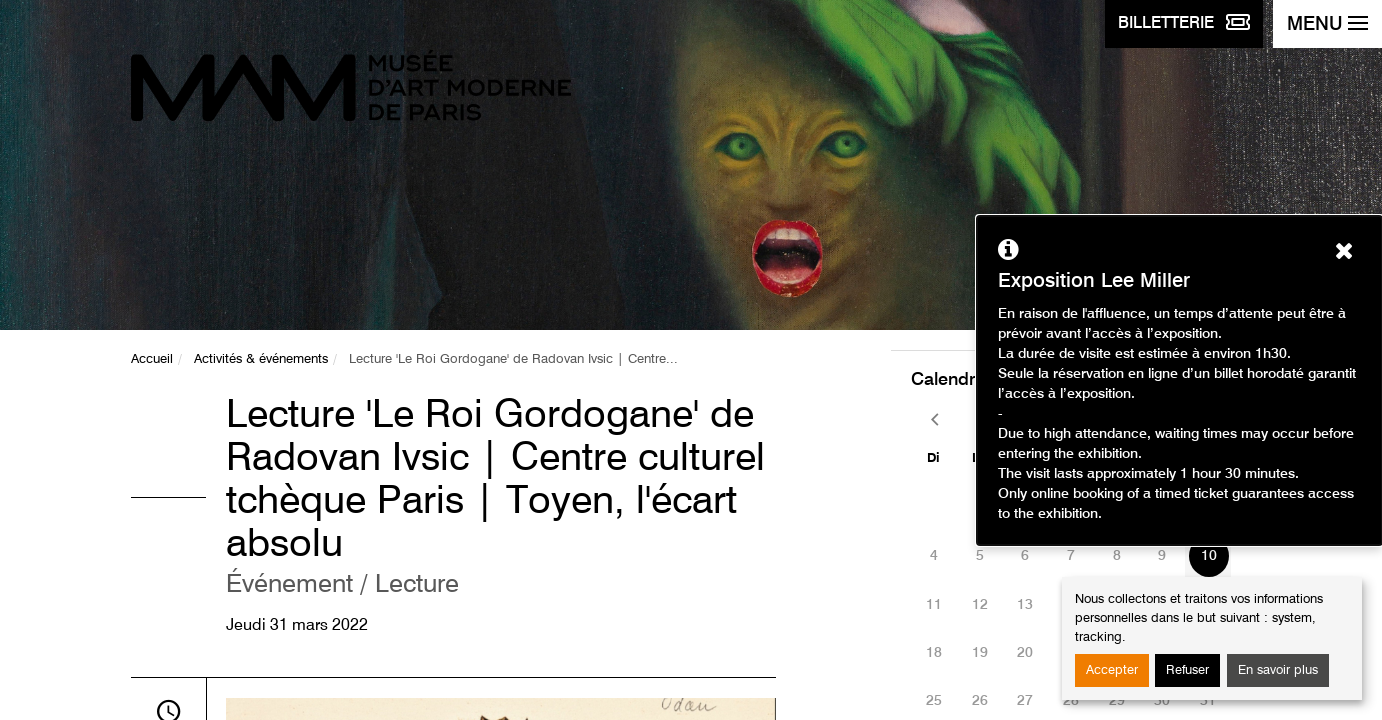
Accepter (1112, 670)
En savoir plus (1278, 670)
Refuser (1187, 670)
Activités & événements (261, 359)
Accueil (152, 359)
